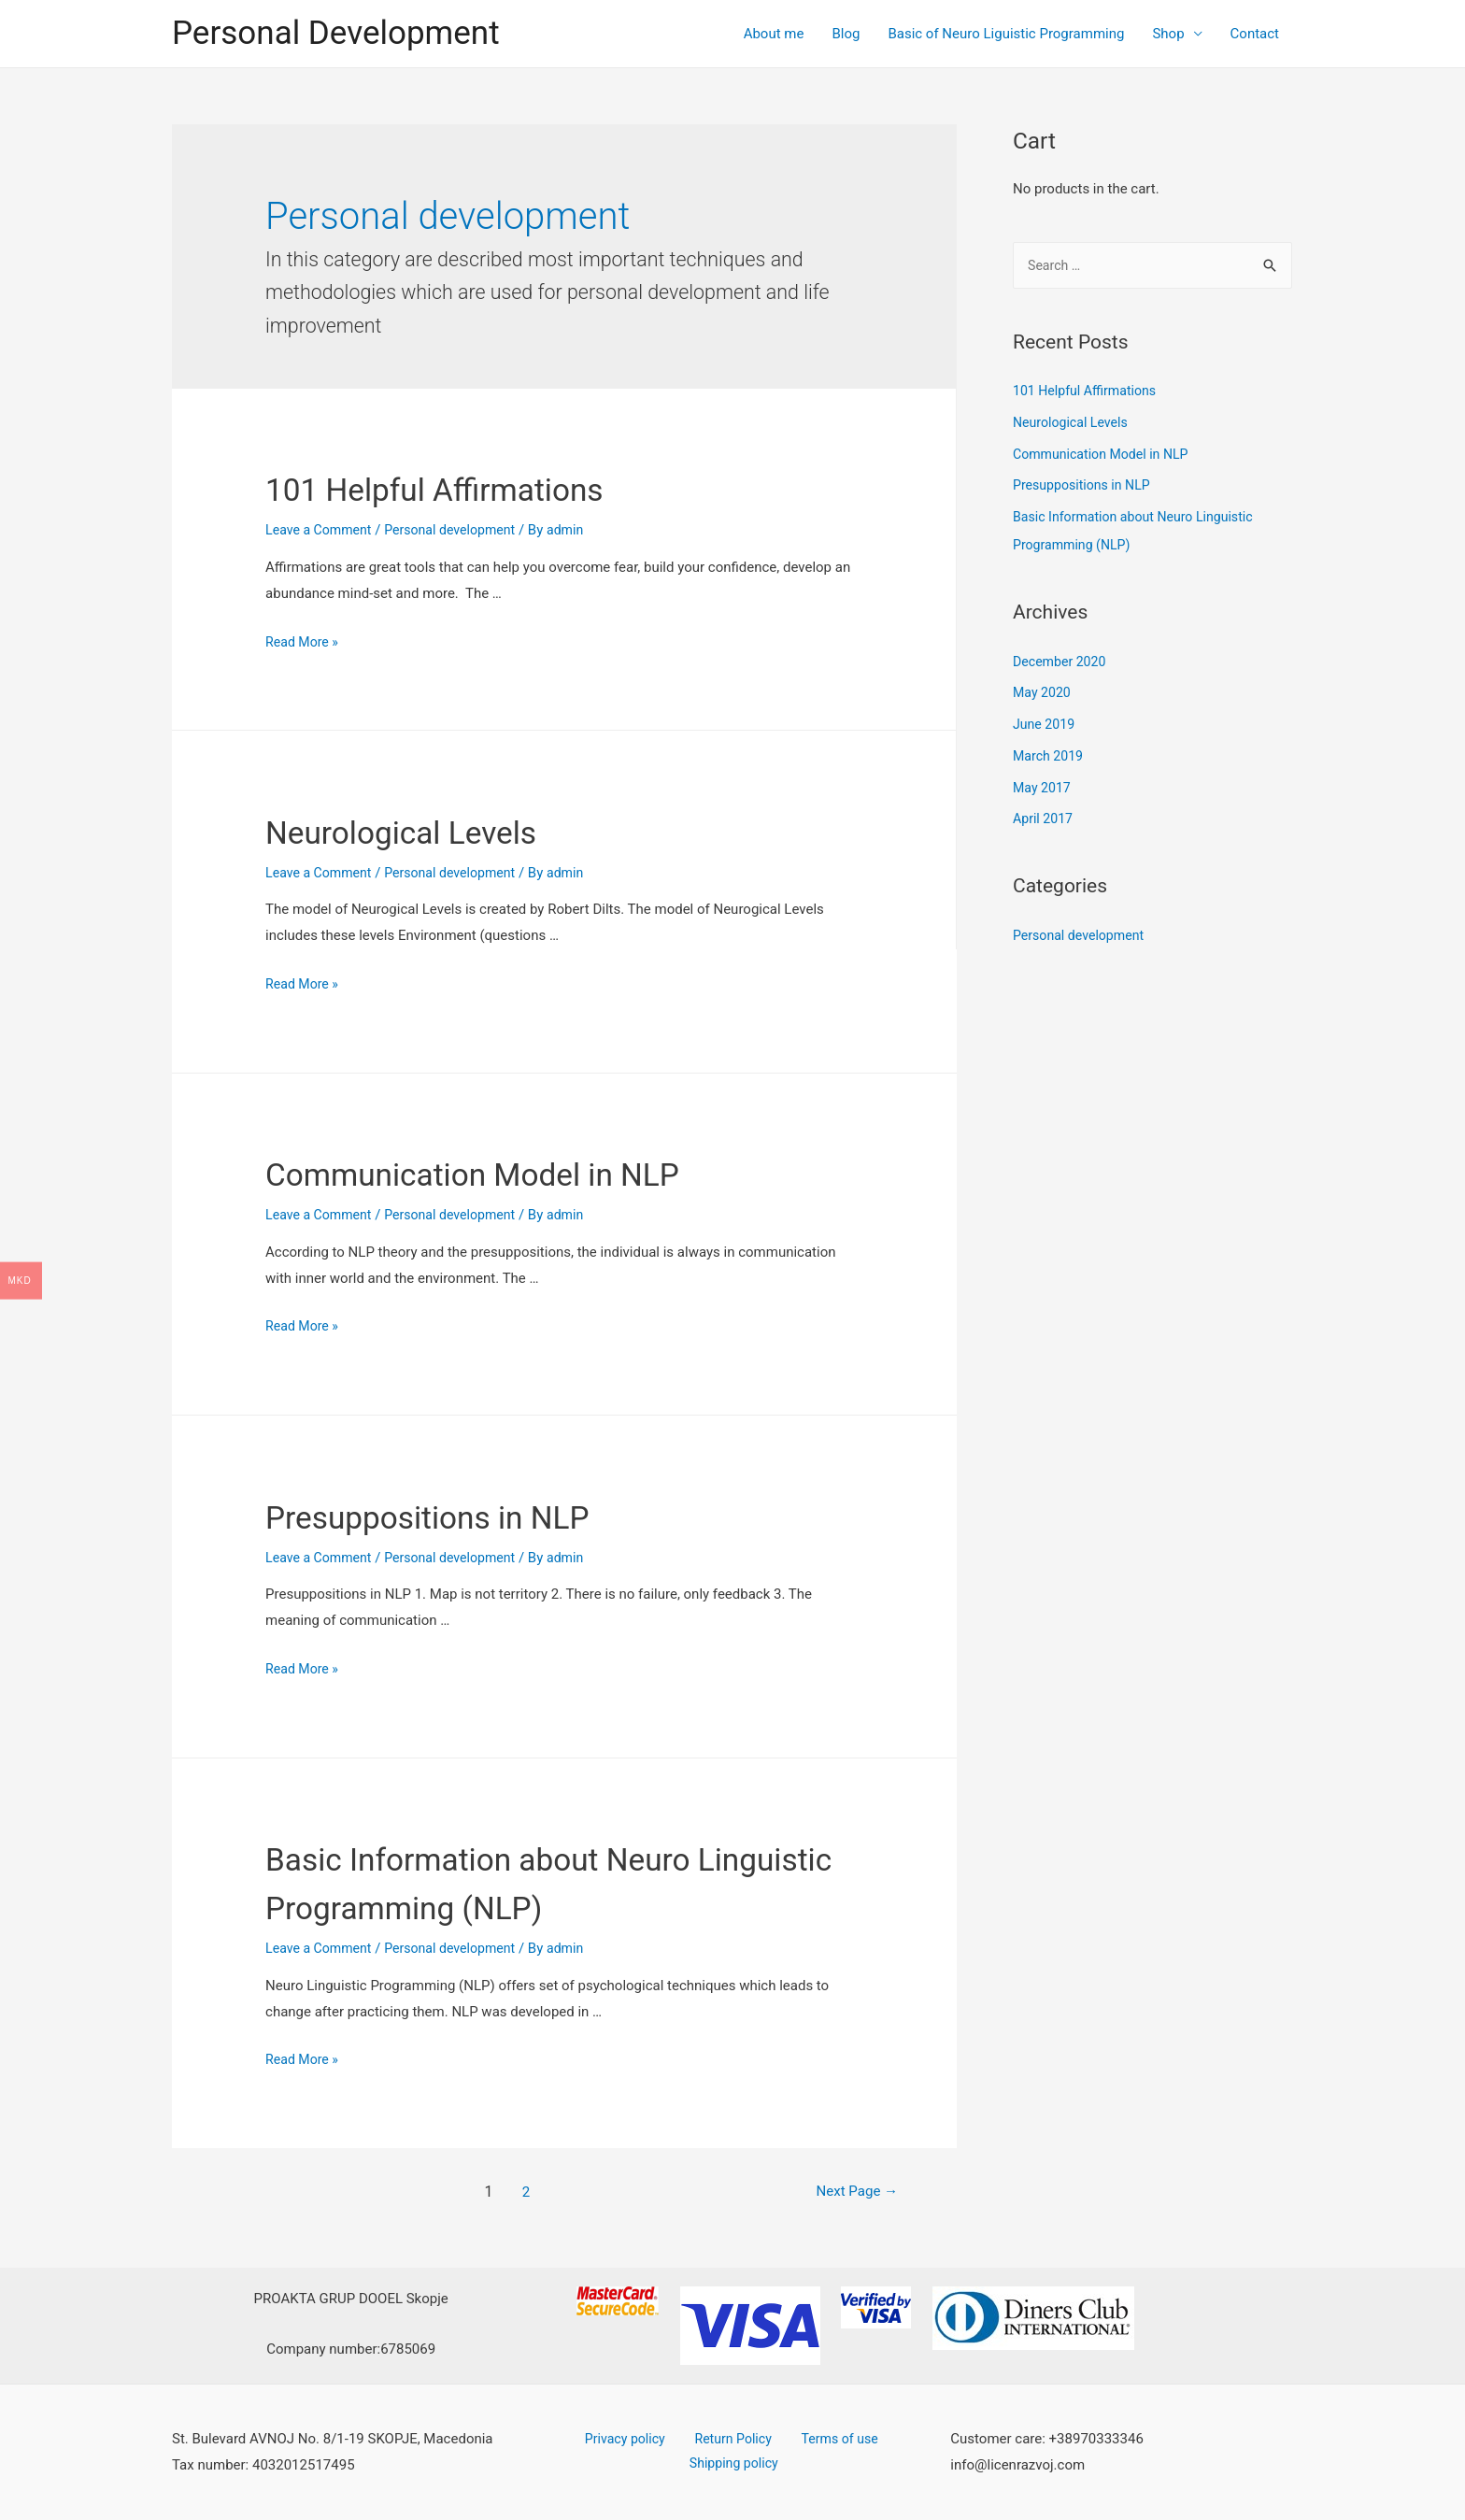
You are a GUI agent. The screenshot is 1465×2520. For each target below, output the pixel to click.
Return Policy (731, 2438)
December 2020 (1062, 663)
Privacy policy (633, 2438)
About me (774, 33)
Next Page (844, 2191)
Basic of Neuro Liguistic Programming (1006, 33)
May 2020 (1043, 694)
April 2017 (1044, 820)
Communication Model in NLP (513, 1173)
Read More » (304, 642)
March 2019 (1050, 757)
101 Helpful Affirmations (468, 488)
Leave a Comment (321, 529)
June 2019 (1045, 726)
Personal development (460, 529)
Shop (1168, 33)
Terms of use (826, 2438)
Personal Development (336, 33)
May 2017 (1043, 789)
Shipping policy (736, 2464)
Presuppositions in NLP (459, 1516)
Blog (846, 33)
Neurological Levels (427, 831)
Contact (1254, 33)
